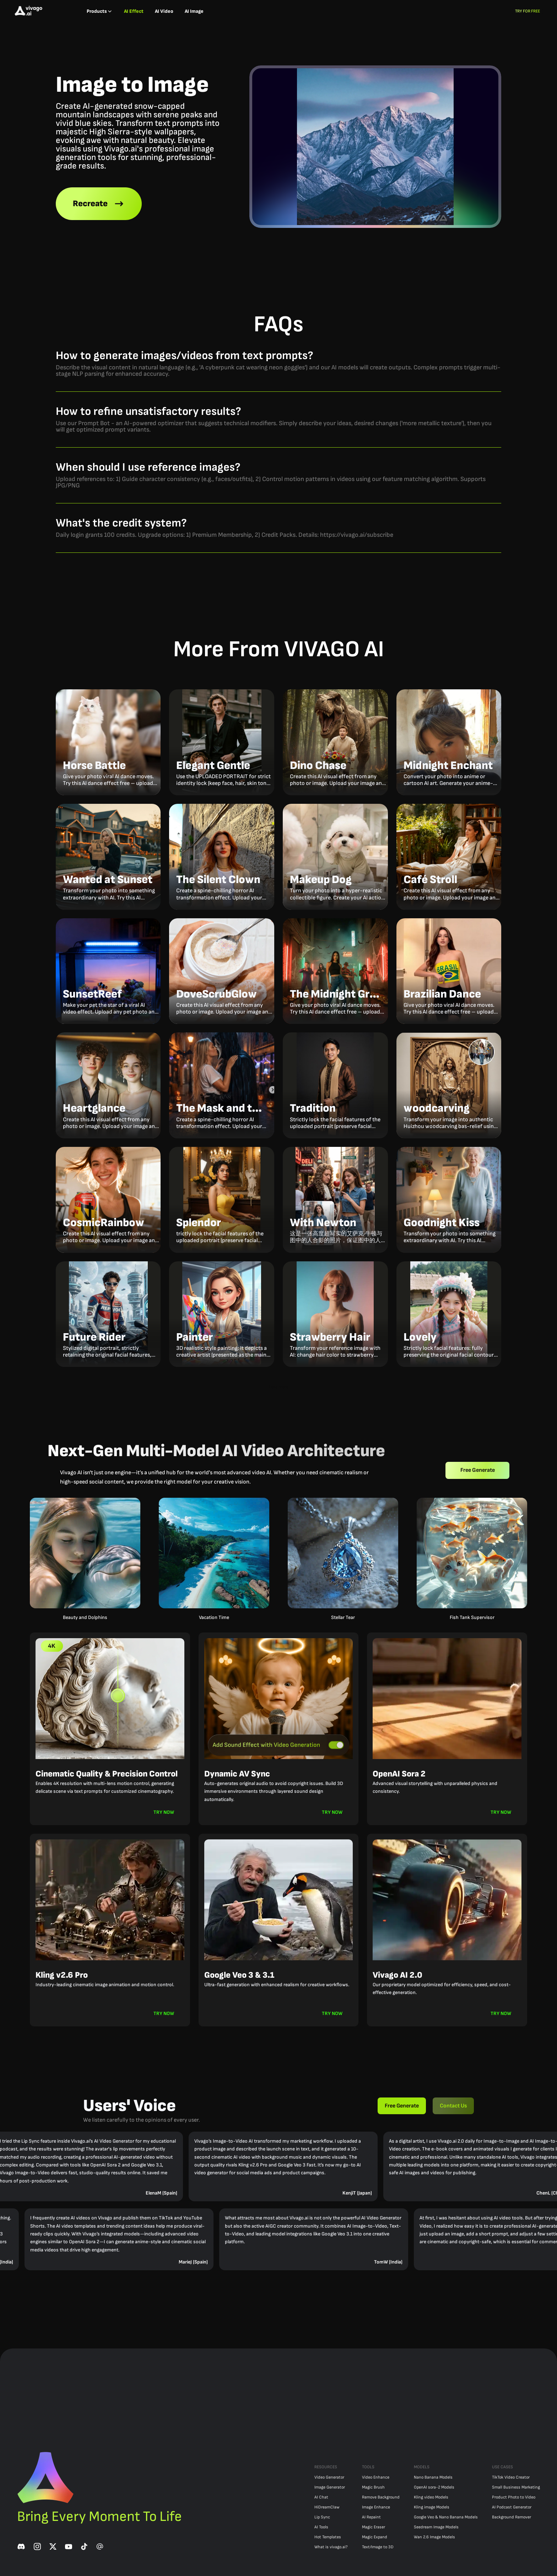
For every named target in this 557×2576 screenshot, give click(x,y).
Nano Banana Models (433, 2477)
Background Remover (511, 2517)
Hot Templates (327, 2537)
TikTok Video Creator (511, 2477)
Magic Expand (374, 2537)
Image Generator (329, 2487)
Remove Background (381, 2497)
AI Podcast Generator (511, 2507)
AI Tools (321, 2527)
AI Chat (321, 2497)
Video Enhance (375, 2477)
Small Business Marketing (516, 2487)
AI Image (194, 11)
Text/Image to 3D (378, 2547)
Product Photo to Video (513, 2497)
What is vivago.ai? (331, 2547)
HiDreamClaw (327, 2507)
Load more (278, 1387)
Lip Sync (322, 2517)
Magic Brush (373, 2487)
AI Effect (134, 11)
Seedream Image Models (436, 2527)
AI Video (164, 11)
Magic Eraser (373, 2527)
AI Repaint (371, 2517)
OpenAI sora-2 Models (434, 2487)
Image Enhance (376, 2507)
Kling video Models (431, 2497)
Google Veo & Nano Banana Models (446, 2517)
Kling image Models (431, 2507)
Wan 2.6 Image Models (434, 2537)
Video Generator (329, 2477)
